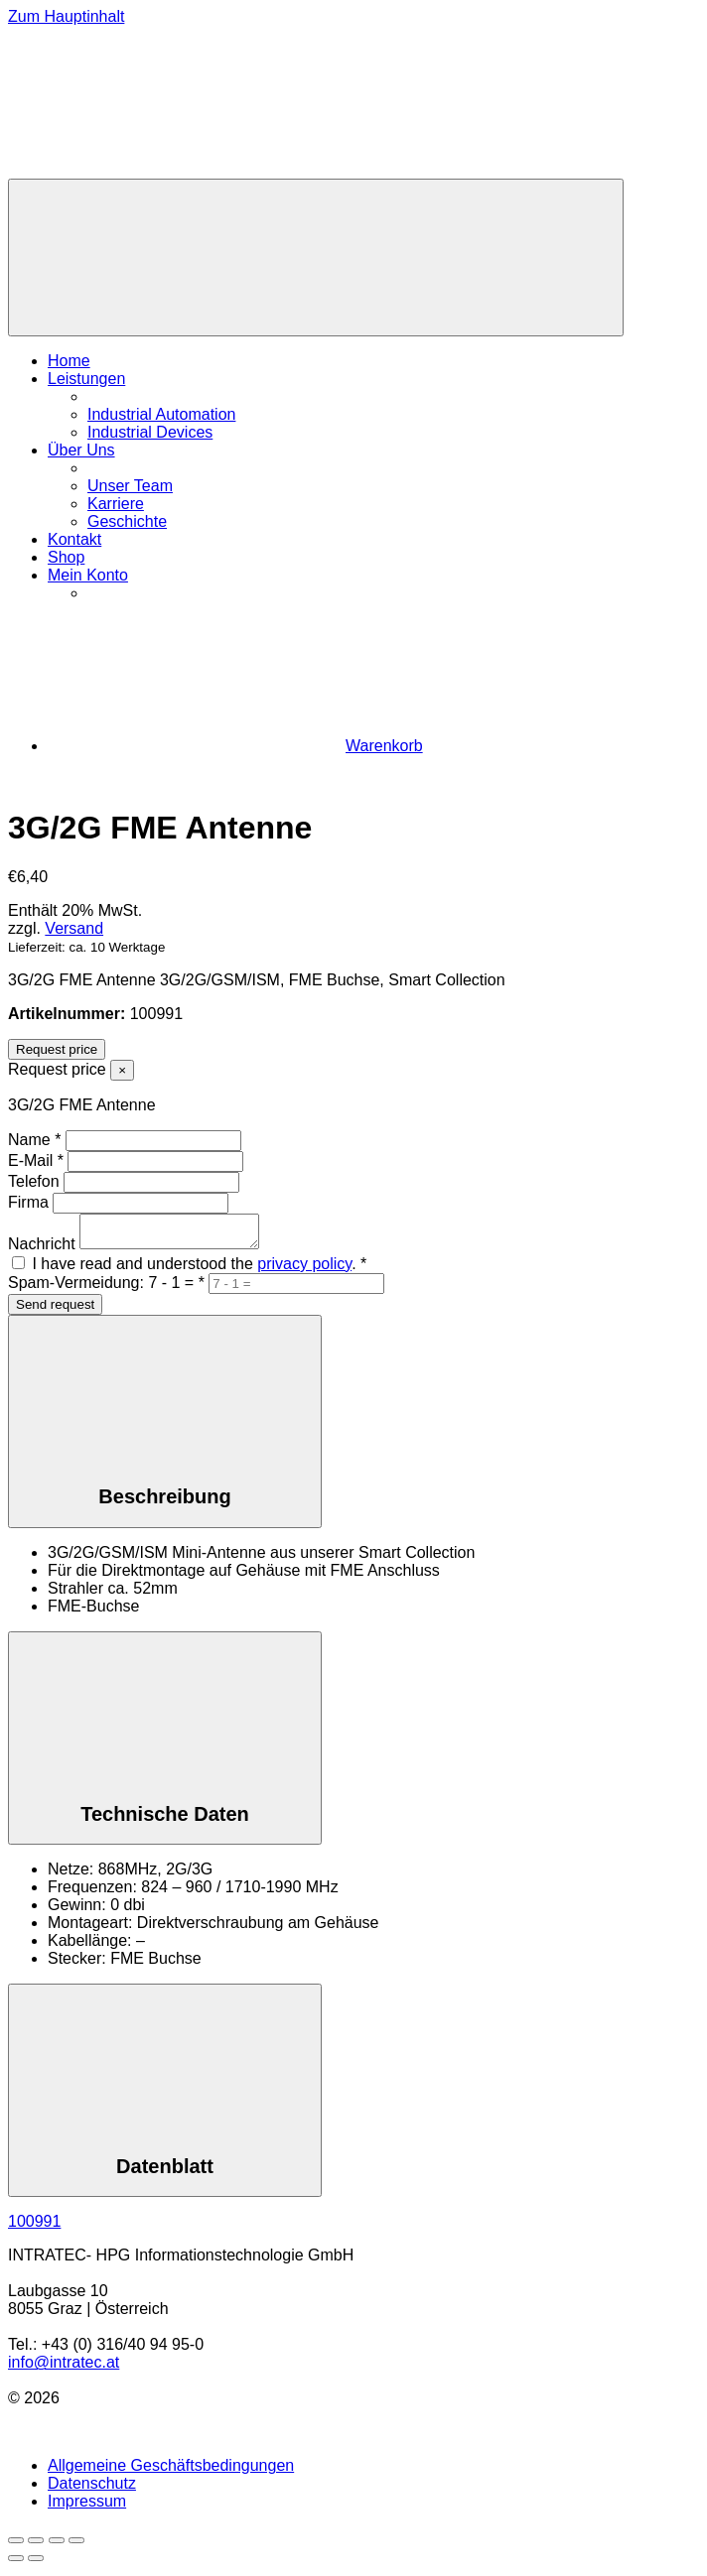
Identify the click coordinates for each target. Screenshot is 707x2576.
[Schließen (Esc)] (76, 2546)
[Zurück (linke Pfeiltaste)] (16, 2564)
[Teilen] (57, 2546)
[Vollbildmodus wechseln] (36, 2546)
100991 (34, 2227)
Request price (56, 1049)
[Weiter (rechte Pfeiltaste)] (36, 2564)
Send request (55, 1310)
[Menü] (316, 257)
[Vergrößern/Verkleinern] (16, 2546)
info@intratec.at (63, 2368)
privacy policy (304, 1269)
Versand (74, 928)
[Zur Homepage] (157, 169)
